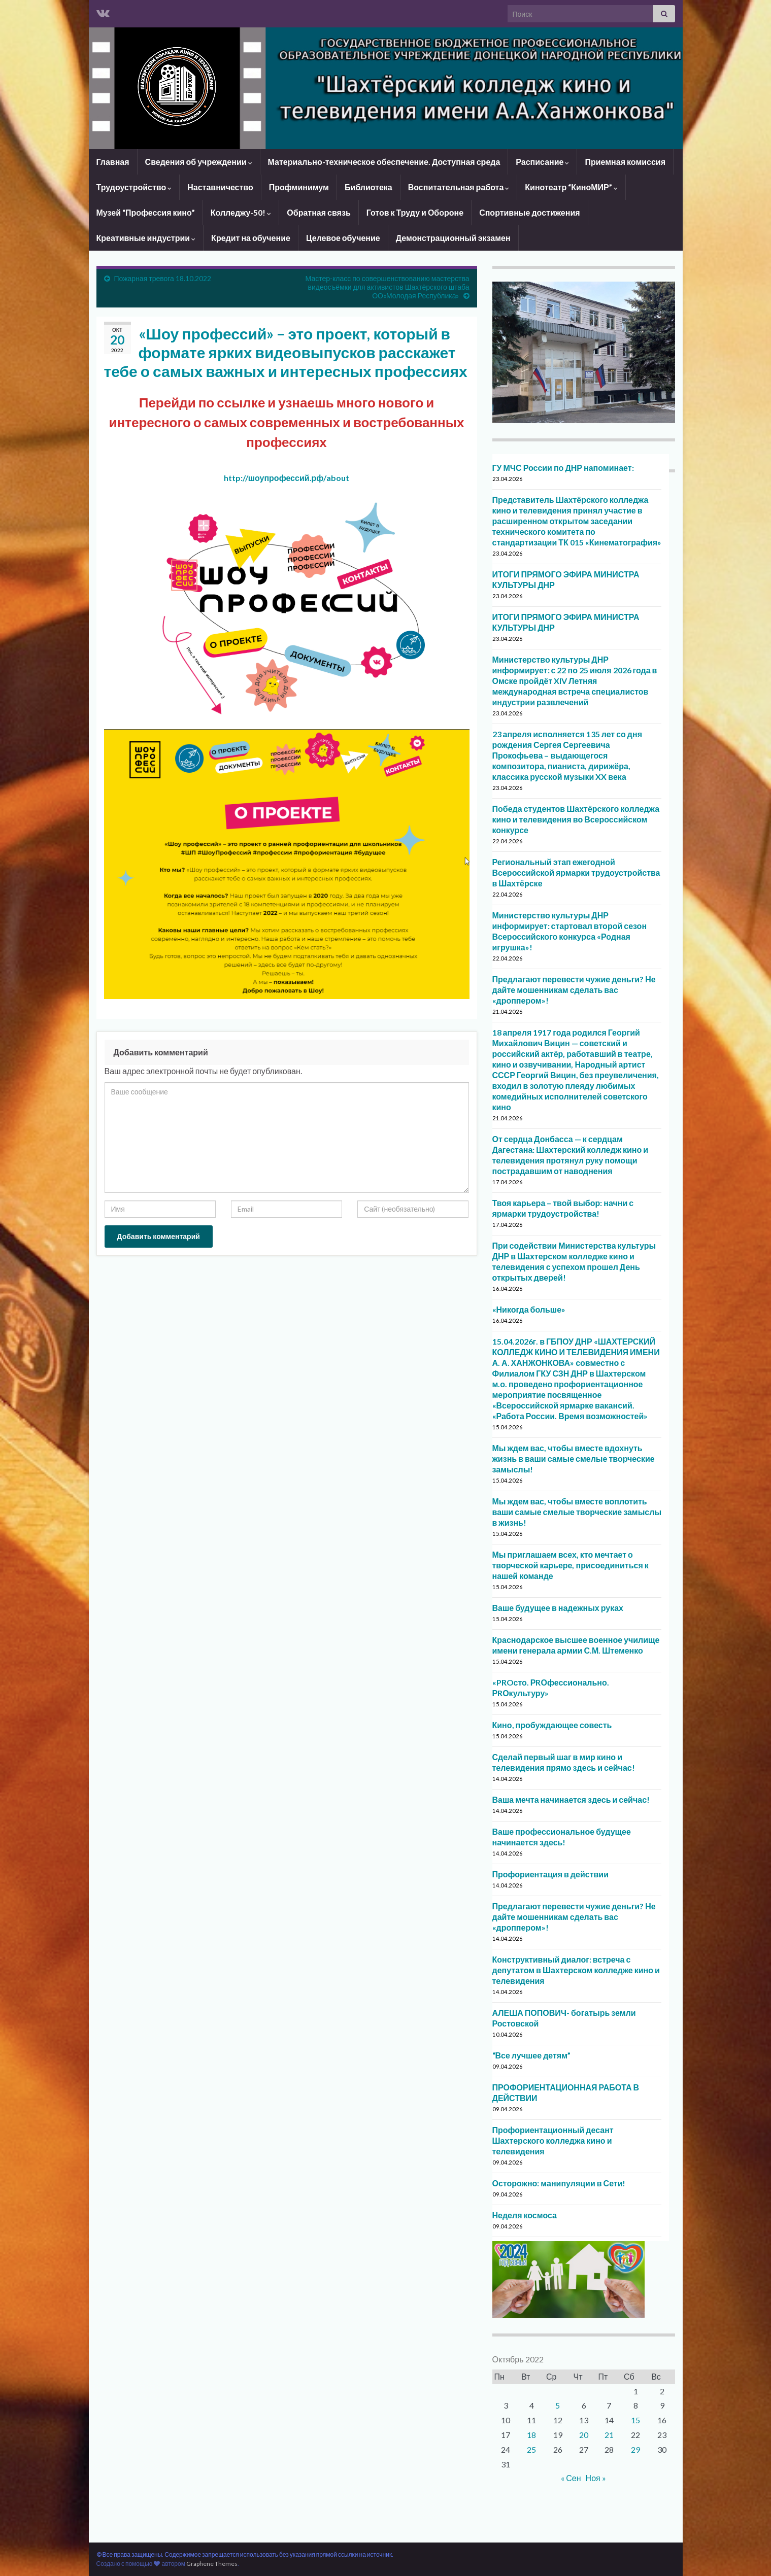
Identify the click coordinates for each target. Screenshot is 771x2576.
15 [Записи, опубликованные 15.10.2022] (635, 2420)
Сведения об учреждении (198, 161)
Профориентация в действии (550, 1874)
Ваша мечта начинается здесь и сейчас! (571, 1799)
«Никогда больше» (529, 1309)
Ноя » (596, 2478)
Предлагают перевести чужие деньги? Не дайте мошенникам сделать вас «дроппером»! (574, 989)
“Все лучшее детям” (531, 2055)
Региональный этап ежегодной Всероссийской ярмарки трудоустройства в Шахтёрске (576, 872)
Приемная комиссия (625, 161)
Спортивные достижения (529, 212)
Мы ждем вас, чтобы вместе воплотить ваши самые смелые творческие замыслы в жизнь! (577, 1511)
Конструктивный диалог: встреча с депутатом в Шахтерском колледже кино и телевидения (576, 1969)
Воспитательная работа (459, 187)
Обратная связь (318, 212)
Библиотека (368, 187)
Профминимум (299, 187)
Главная (112, 161)
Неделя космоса (524, 2215)
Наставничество (220, 187)
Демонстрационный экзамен (453, 238)
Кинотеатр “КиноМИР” (571, 187)
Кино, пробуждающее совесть (552, 1725)
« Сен (571, 2478)
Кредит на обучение (250, 238)
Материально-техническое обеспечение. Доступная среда (384, 161)
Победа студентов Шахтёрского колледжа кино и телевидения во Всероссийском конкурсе (576, 819)
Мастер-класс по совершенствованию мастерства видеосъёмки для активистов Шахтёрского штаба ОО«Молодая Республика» (388, 287)
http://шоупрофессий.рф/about (287, 478)
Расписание (542, 161)
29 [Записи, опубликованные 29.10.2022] (635, 2449)
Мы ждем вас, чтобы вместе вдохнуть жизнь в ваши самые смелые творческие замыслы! (573, 1458)
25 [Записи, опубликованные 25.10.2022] (531, 2449)
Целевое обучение (343, 238)
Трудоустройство (134, 187)
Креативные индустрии (146, 238)
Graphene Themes (212, 2563)
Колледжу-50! (241, 212)
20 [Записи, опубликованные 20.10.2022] (583, 2435)
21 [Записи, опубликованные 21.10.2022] (609, 2435)
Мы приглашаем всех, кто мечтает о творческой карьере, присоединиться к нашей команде (570, 1565)
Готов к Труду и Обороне (414, 212)
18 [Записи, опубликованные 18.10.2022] (531, 2435)
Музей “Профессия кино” (145, 212)
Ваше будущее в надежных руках (557, 1607)
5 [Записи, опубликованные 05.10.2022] (557, 2405)
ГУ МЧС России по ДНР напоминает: (563, 467)
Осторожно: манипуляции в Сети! (559, 2183)
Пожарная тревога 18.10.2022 (162, 278)
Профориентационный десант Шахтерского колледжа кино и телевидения (553, 2140)
